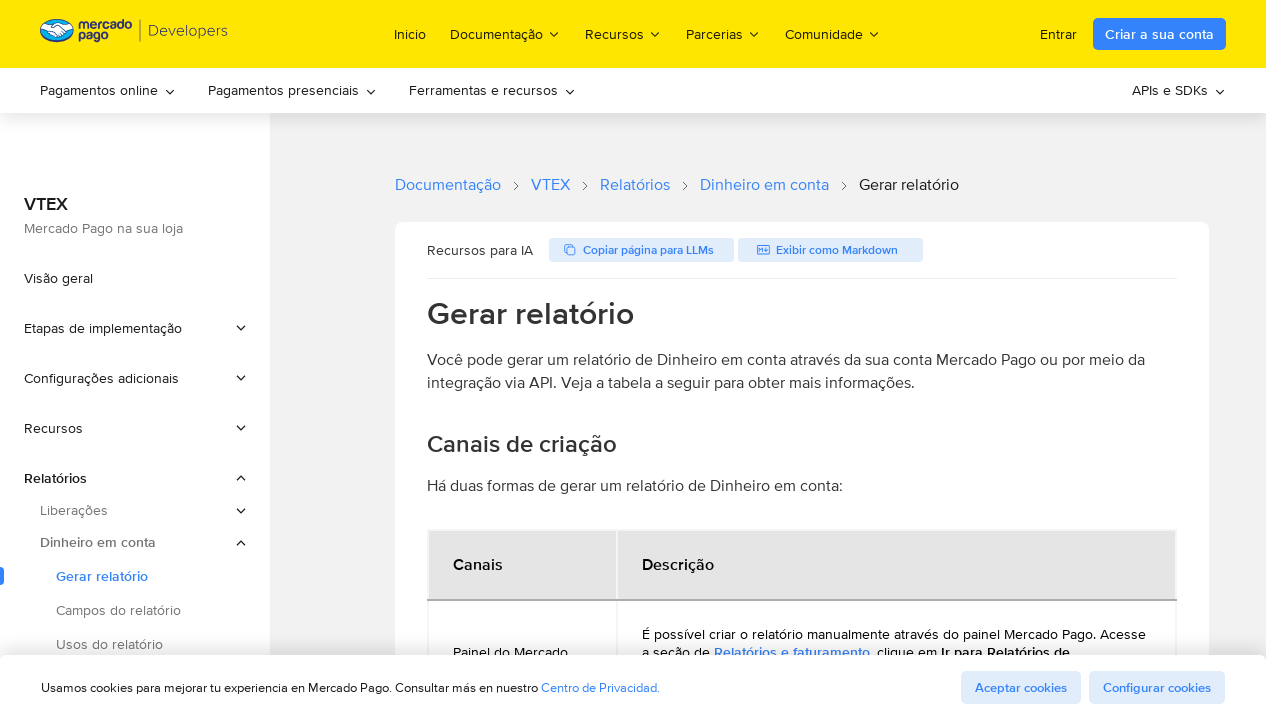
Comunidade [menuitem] (833, 33)
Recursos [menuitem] (623, 33)
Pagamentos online (108, 90)
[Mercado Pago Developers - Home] (134, 34)
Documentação (448, 184)
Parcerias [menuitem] (723, 33)
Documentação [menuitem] (505, 33)
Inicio (410, 34)
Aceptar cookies (1021, 687)
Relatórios (635, 184)
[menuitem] (108, 90)
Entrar (1058, 34)
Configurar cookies (1157, 687)
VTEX (550, 184)
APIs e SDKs (1179, 90)
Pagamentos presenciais (292, 90)
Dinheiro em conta (764, 184)
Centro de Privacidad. (600, 687)
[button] (135, 328)
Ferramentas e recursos (492, 90)
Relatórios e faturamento (792, 652)
